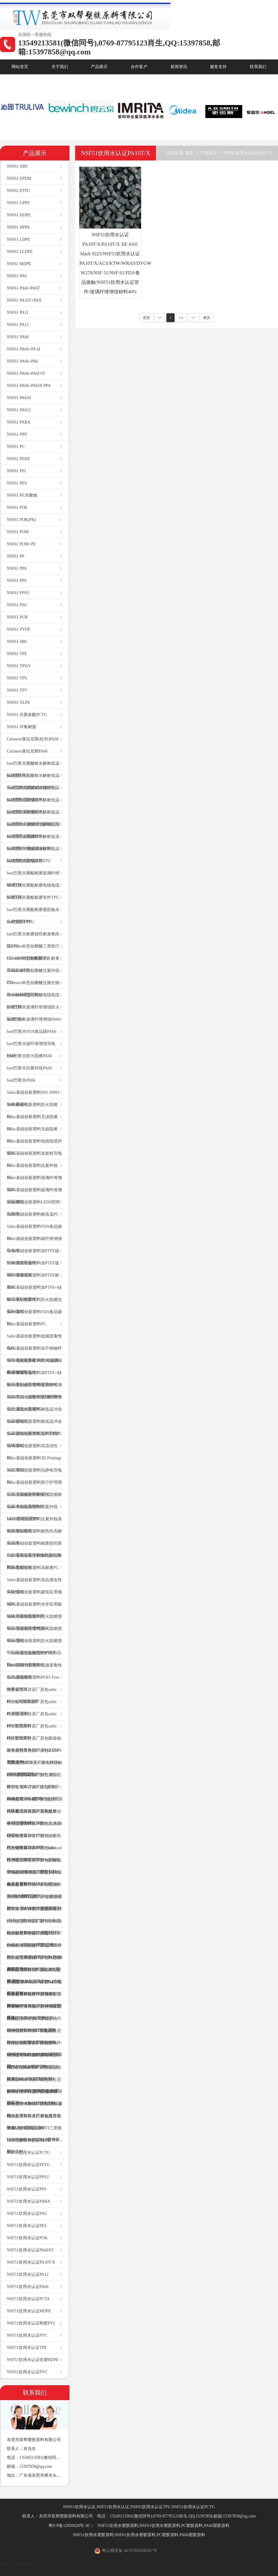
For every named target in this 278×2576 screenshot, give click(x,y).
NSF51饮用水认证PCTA (28, 2299)
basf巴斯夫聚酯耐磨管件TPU (33, 897)
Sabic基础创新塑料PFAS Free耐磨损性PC (33, 1683)
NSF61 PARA (18, 422)
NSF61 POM (18, 532)
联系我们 (258, 66)
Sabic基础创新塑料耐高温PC (33, 1214)
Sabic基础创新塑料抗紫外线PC (32, 1171)
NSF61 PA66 (18, 337)
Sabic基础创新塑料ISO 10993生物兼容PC (33, 1098)
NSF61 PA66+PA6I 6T (26, 373)
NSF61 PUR (17, 617)
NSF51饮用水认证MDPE (29, 2311)
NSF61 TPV (17, 690)
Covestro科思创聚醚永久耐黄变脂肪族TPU (33, 964)
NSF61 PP (15, 556)
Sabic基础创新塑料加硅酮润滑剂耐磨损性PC (34, 1561)
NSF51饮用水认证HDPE (28, 2140)
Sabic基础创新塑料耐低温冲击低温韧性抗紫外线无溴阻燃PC (34, 1427)
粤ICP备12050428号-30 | (71, 2525)
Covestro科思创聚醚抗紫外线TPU (33, 976)
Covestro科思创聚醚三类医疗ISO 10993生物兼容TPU (33, 952)
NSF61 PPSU (18, 593)
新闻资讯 (178, 66)
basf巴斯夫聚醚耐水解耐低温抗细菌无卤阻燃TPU (33, 830)
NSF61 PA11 (18, 312)
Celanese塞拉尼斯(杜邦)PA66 (33, 739)
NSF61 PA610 (19, 398)
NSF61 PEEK (18, 459)
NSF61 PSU (17, 605)
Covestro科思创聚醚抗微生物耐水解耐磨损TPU (33, 989)
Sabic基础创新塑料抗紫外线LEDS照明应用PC (32, 1513)
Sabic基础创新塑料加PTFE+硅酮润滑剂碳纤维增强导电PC (34, 1378)
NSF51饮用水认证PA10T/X (31, 2262)
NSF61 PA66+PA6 (22, 361)
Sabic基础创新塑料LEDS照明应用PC (33, 1208)
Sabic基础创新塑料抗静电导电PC (34, 1476)
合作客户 (139, 66)
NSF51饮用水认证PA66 (27, 2286)
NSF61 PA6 (17, 276)
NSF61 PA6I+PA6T (23, 288)
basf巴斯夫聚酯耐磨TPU (29, 861)
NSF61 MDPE (19, 264)
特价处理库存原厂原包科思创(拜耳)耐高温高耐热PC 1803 (34, 1768)
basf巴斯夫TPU (20, 922)
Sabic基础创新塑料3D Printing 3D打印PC (34, 1464)
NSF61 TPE (17, 654)
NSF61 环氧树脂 (21, 727)
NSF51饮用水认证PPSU (28, 2177)
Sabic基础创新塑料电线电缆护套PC (34, 1147)
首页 (189, 153)
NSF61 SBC (17, 641)
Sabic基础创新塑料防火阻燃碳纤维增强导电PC (34, 1366)
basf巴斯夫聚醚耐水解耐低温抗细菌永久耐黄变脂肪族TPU (33, 818)
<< (160, 318)
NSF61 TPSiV (19, 666)
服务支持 (218, 66)
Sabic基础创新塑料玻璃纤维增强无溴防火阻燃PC (34, 1403)
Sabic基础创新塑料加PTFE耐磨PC (33, 1281)
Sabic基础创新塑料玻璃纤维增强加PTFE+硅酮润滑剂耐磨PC (34, 1391)
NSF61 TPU (17, 678)
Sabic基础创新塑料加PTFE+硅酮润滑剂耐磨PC (34, 1293)
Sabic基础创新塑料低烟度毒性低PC (34, 1342)
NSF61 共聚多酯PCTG (27, 714)
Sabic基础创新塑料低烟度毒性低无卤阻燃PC (34, 1671)
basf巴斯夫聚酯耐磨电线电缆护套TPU (33, 891)
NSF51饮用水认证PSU (27, 2213)
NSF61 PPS (17, 580)
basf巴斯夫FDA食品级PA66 (31, 1031)
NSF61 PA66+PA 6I (23, 349)
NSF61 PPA (17, 568)
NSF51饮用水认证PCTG (28, 2152)
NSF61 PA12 (18, 324)
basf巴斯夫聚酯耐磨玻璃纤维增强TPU (33, 879)
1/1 (181, 318)
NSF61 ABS (17, 166)
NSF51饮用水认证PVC (27, 2335)
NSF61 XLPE (18, 702)
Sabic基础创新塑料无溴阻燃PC (32, 1123)
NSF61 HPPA (18, 227)
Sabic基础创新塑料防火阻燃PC (32, 1110)
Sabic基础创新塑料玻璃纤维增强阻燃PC (34, 1196)
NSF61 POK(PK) (21, 519)
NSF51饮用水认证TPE (27, 2347)
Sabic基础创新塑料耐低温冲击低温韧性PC (34, 1415)
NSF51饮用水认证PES (27, 2225)
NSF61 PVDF (18, 629)
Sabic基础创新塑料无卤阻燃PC (32, 1135)
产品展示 (99, 66)
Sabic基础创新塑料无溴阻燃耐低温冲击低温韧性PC (34, 1500)
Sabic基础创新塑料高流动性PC (32, 1452)
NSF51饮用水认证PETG (28, 2165)
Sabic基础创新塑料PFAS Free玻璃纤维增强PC (31, 1659)
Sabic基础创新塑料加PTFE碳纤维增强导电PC (33, 1257)
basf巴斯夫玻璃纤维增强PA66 (33, 1019)
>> (193, 318)
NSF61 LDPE (18, 239)
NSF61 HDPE (19, 215)
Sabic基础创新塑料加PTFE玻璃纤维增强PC (33, 1269)
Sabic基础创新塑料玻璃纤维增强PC (34, 1184)
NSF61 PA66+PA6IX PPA (29, 385)
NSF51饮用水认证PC (26, 2128)
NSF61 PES (17, 483)
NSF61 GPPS (18, 203)
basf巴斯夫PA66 (21, 1080)
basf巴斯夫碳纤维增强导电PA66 (31, 1049)
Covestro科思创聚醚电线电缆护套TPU (33, 1001)
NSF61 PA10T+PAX (24, 300)
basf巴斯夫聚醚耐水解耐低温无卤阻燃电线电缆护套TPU (33, 781)
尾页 (206, 318)
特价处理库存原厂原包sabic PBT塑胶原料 (32, 1732)
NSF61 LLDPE (20, 251)
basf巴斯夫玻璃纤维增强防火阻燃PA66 (33, 1013)
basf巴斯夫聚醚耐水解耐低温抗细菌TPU (33, 769)
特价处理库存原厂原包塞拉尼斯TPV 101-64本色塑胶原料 (34, 1902)
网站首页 (20, 66)
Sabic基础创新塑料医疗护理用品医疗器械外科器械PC (34, 1488)
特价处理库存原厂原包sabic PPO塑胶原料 (32, 1720)
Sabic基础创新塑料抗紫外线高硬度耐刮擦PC (34, 1525)
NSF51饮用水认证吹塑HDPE (33, 2360)
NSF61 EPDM (19, 178)
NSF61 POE (17, 507)
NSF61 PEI (16, 471)
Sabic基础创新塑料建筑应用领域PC (34, 1598)
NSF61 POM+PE (21, 544)
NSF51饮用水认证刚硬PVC (31, 2323)
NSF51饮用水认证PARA (28, 2201)
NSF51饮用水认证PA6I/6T (30, 2250)
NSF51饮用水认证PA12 (27, 2274)
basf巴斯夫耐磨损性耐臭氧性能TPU (33, 940)
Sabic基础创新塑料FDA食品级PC (34, 1232)
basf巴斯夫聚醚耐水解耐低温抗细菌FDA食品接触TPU (33, 842)
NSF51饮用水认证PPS (26, 2189)
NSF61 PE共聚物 (22, 495)
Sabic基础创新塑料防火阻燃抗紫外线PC (34, 1305)
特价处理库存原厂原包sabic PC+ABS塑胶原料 (32, 1695)
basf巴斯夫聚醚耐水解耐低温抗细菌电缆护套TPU (33, 794)
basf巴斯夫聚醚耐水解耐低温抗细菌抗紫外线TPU (33, 806)
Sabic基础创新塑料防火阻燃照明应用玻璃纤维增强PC (34, 1622)
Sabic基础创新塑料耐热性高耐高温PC (34, 1537)
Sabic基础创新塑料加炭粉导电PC (34, 1159)
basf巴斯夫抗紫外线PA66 (29, 1068)
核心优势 (20, 81)
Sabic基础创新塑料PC (26, 1324)
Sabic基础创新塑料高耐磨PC (33, 1567)
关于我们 (59, 66)
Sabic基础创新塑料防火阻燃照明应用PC (34, 1634)
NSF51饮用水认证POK (27, 2238)
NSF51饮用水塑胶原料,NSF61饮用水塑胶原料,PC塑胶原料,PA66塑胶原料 (163, 2525)
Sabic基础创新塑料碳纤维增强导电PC (34, 1244)
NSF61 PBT (17, 434)
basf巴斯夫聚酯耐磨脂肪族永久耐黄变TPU (33, 915)
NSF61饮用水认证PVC (27, 2372)
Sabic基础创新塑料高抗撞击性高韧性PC (34, 1586)
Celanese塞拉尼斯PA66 (27, 751)
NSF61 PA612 (19, 410)
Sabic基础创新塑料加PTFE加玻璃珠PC (33, 1439)
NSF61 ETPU (18, 190)
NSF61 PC (16, 446)
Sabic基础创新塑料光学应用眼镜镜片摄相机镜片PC (34, 1610)
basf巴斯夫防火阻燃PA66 (29, 1056)
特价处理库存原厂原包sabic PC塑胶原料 (32, 1708)
